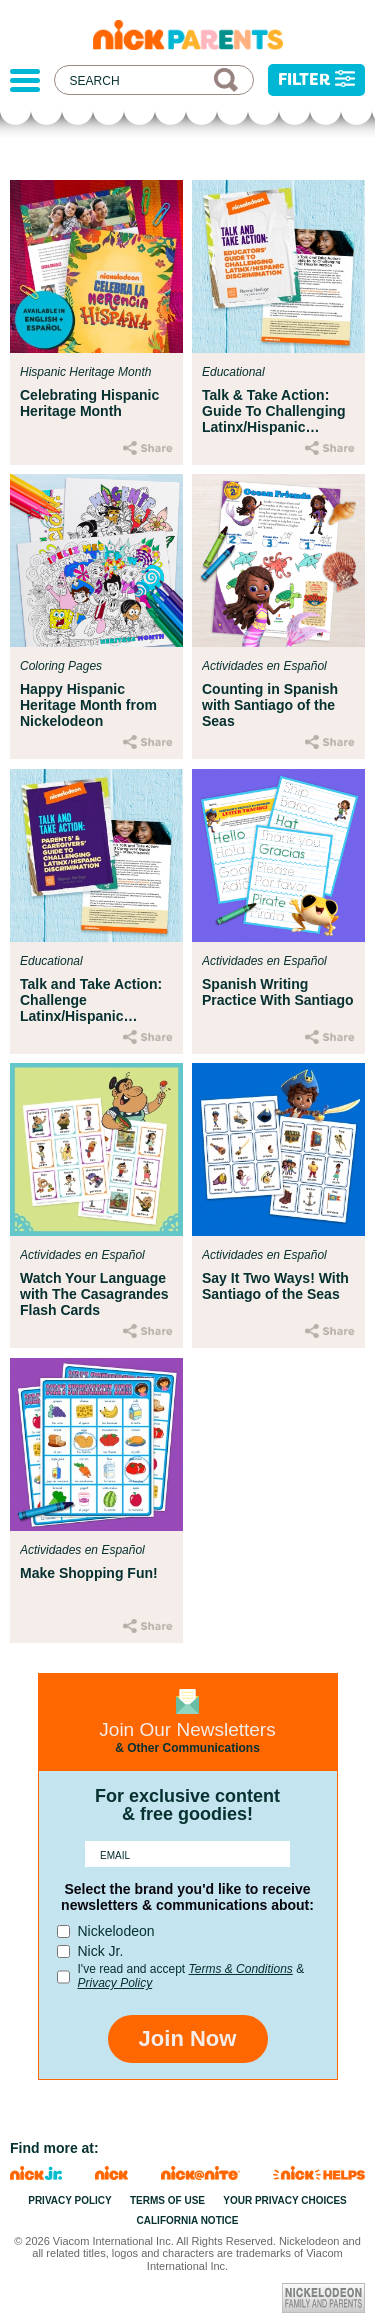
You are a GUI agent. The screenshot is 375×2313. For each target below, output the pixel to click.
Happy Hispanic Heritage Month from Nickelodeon (88, 705)
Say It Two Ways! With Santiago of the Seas (275, 1286)
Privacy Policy (115, 1983)
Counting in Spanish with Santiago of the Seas (270, 705)
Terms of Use (167, 2200)
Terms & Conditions (241, 1969)
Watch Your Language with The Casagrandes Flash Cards (94, 1294)
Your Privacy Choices (285, 2200)
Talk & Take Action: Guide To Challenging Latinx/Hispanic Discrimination (274, 411)
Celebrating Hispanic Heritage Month (89, 403)
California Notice (188, 2220)
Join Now (188, 2038)
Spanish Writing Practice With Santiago (278, 992)
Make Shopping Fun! (89, 1573)
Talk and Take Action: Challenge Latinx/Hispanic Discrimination (91, 1000)
